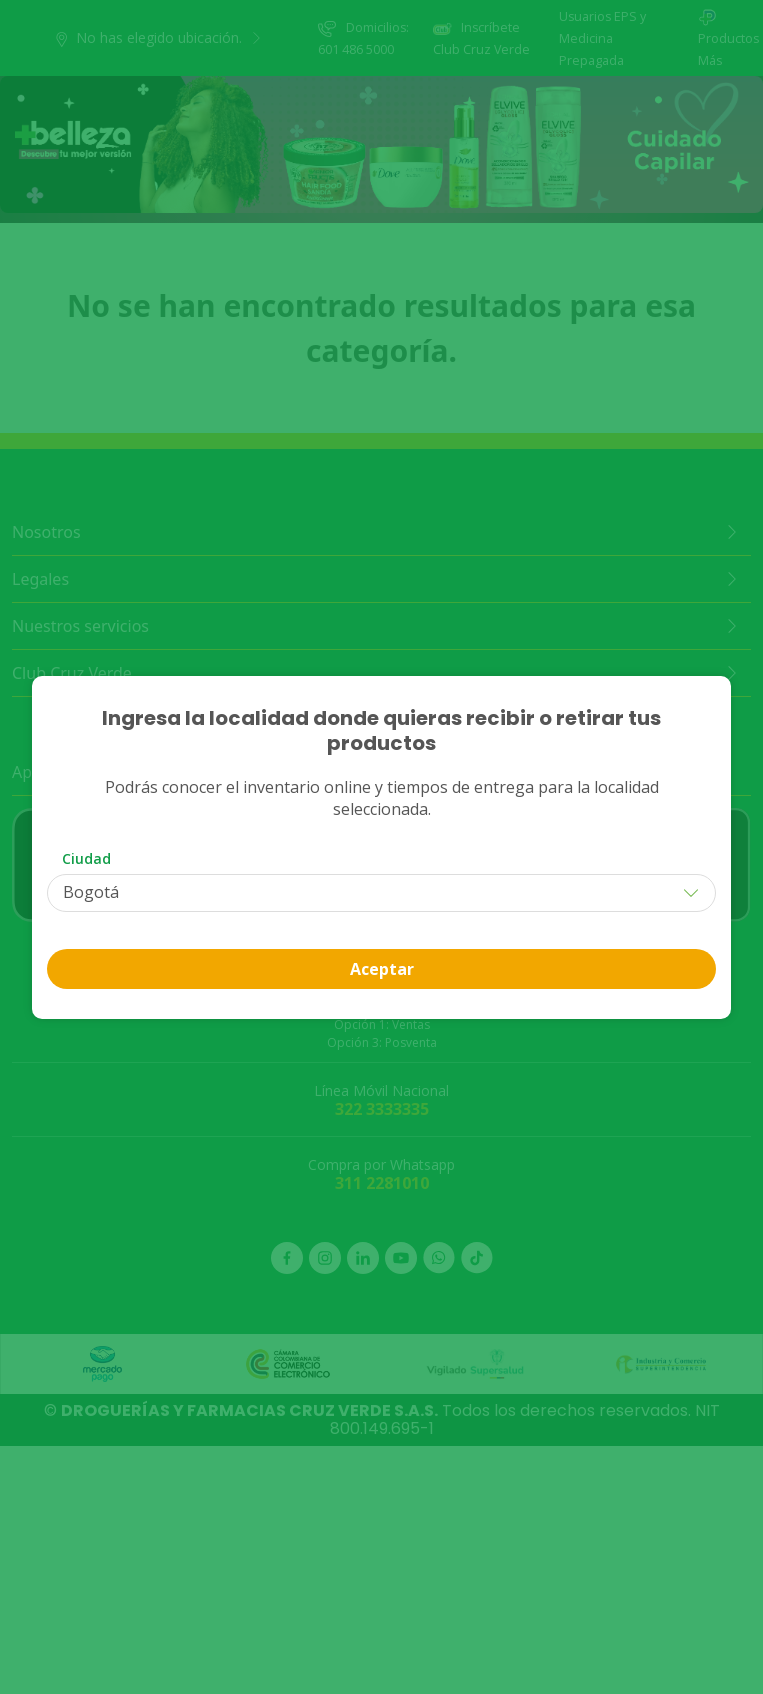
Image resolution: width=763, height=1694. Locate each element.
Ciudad (86, 858)
